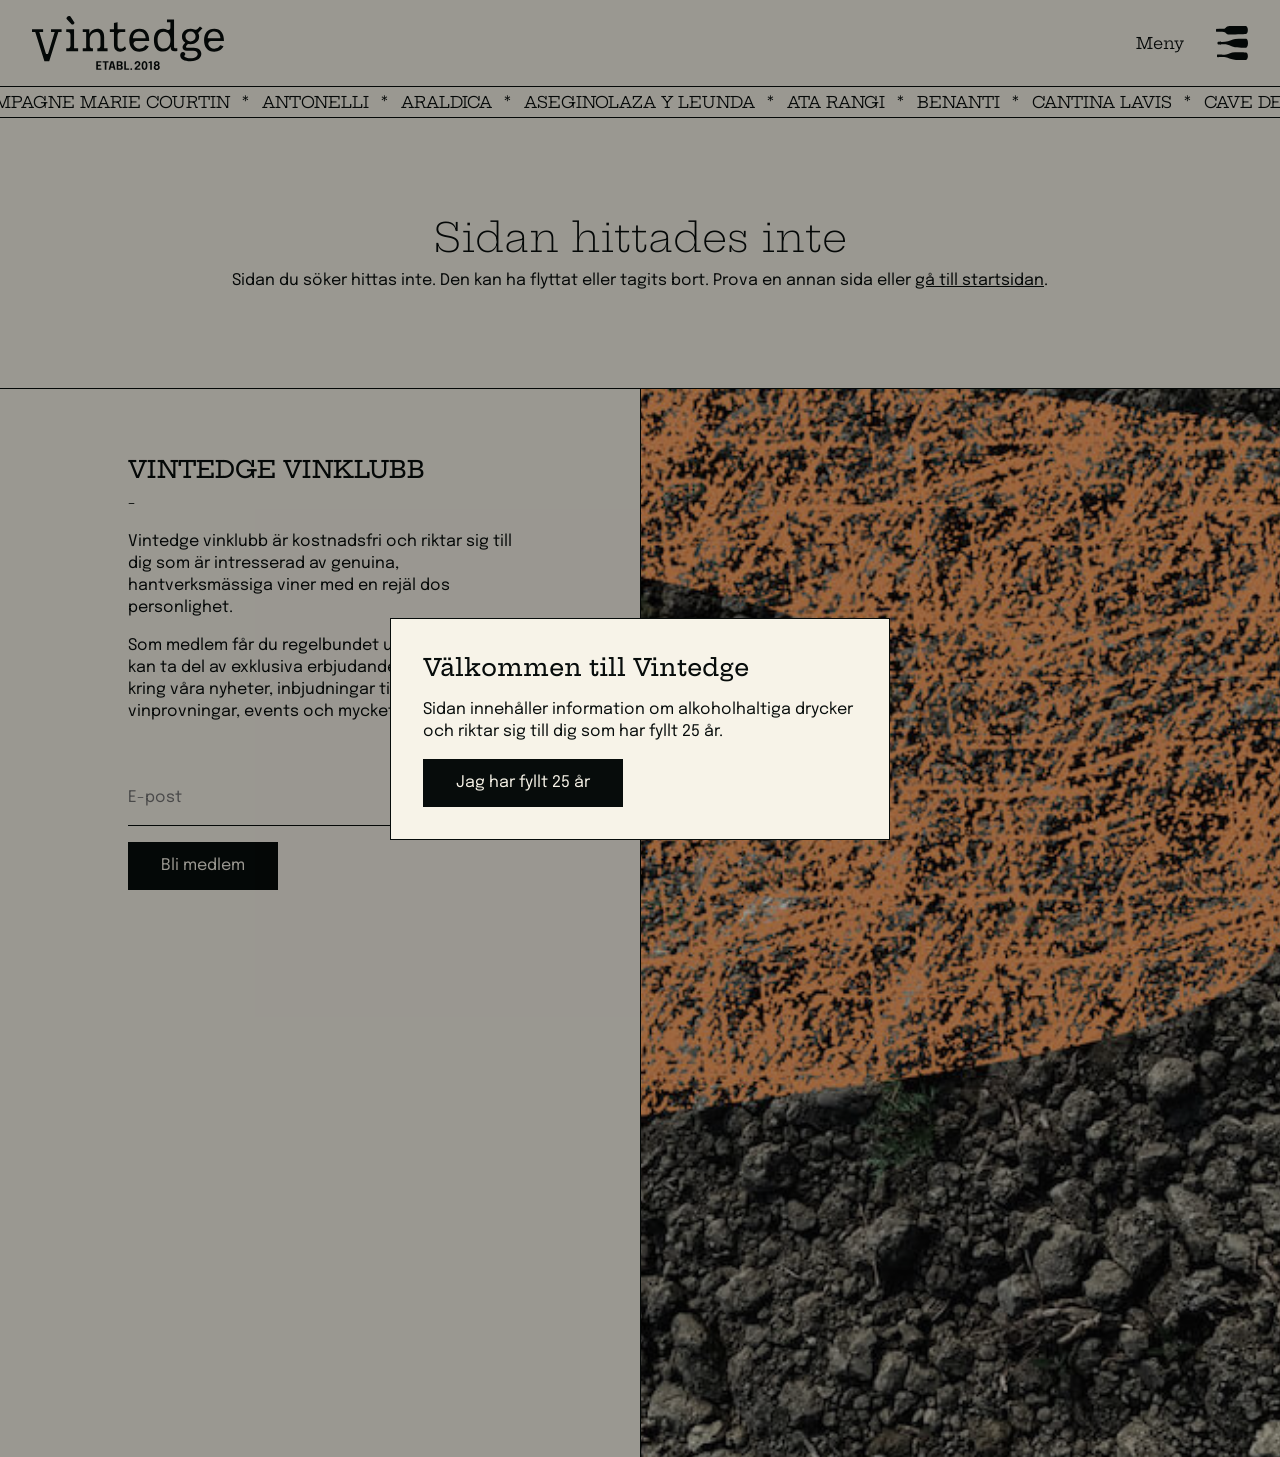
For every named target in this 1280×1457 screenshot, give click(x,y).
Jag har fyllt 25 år (523, 782)
